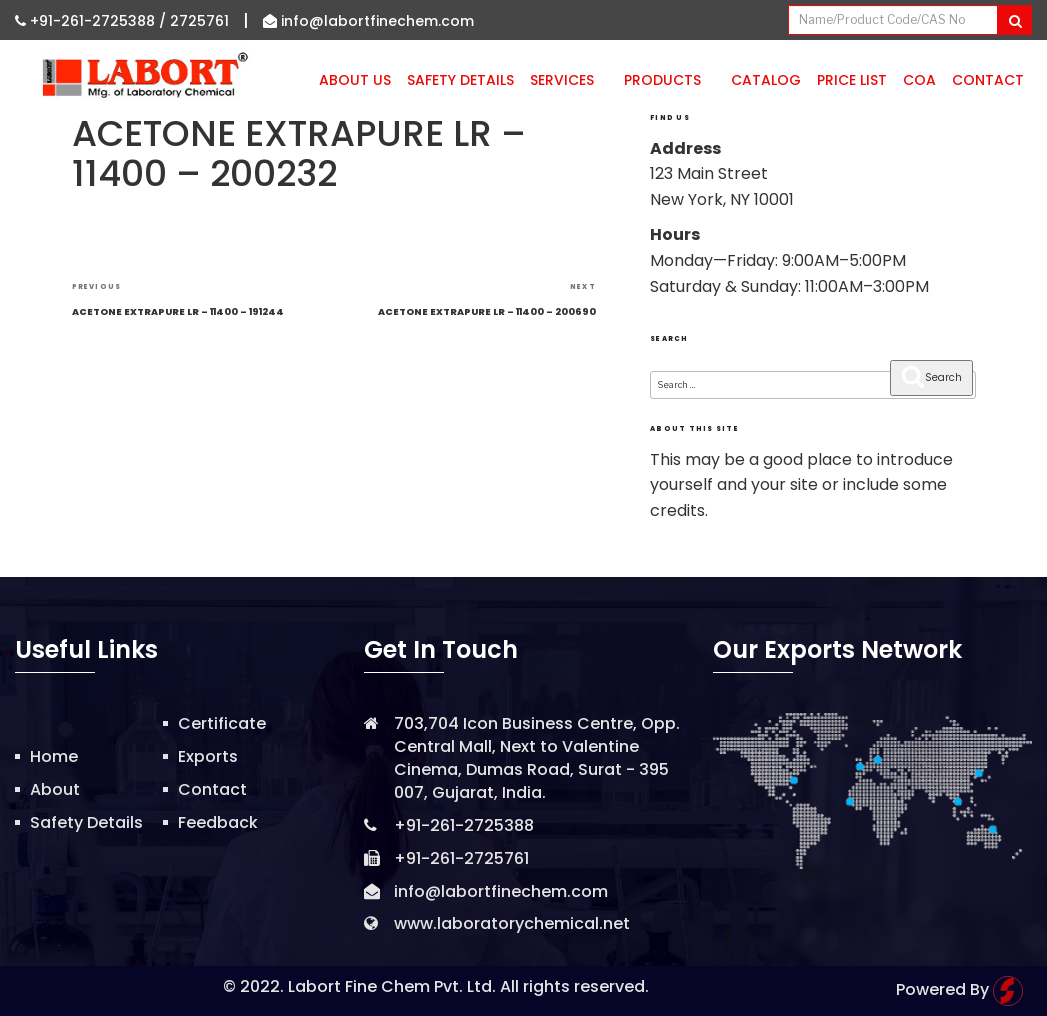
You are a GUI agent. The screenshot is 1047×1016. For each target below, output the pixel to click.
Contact (988, 80)
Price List (852, 80)
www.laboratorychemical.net (512, 923)
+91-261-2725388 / (92, 21)
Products (669, 80)
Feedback (218, 822)
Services (569, 80)
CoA (919, 80)
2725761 (199, 21)
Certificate (222, 723)
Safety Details (460, 80)
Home (54, 756)
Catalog (766, 80)
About (55, 789)
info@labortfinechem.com (368, 21)
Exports (208, 756)
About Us (355, 80)
